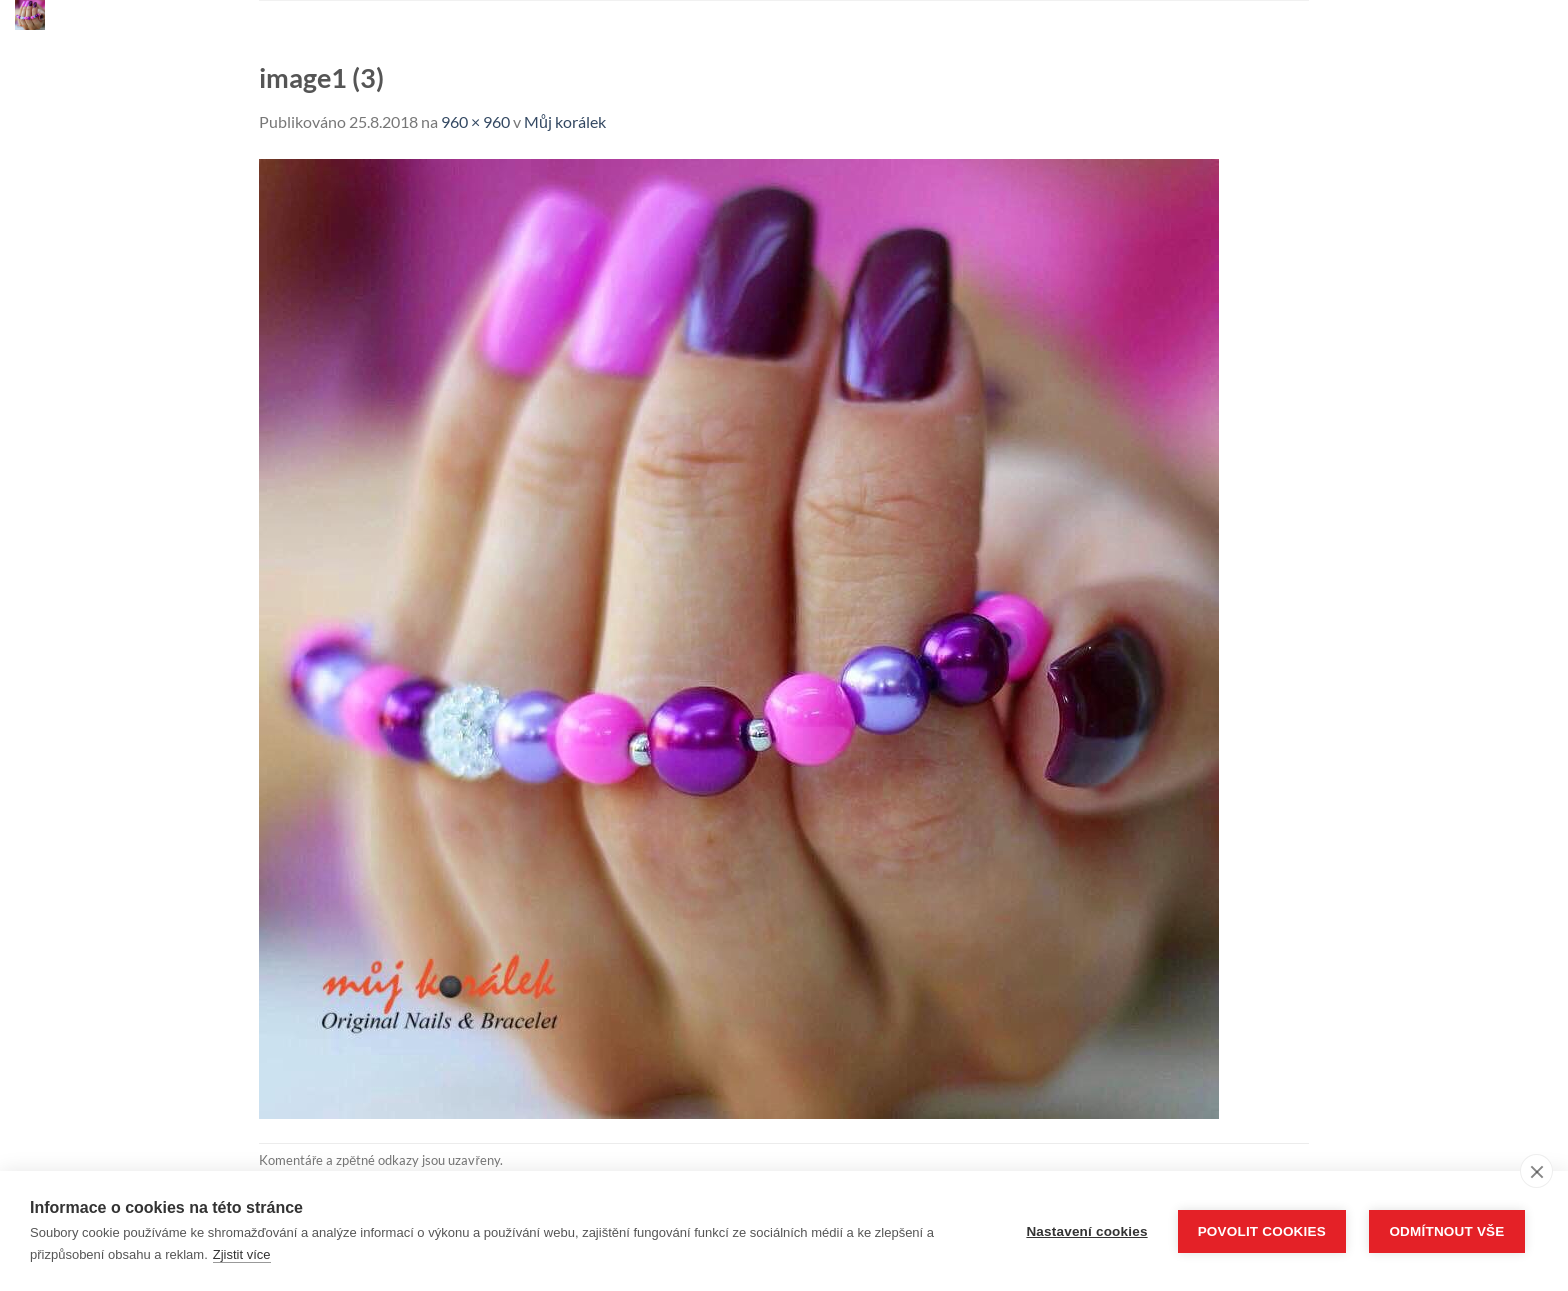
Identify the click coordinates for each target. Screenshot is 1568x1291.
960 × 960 (475, 121)
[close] (1536, 1171)
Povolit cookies (1262, 1231)
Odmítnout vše (1446, 1231)
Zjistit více (242, 1254)
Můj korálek (565, 121)
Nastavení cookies (1086, 1231)
